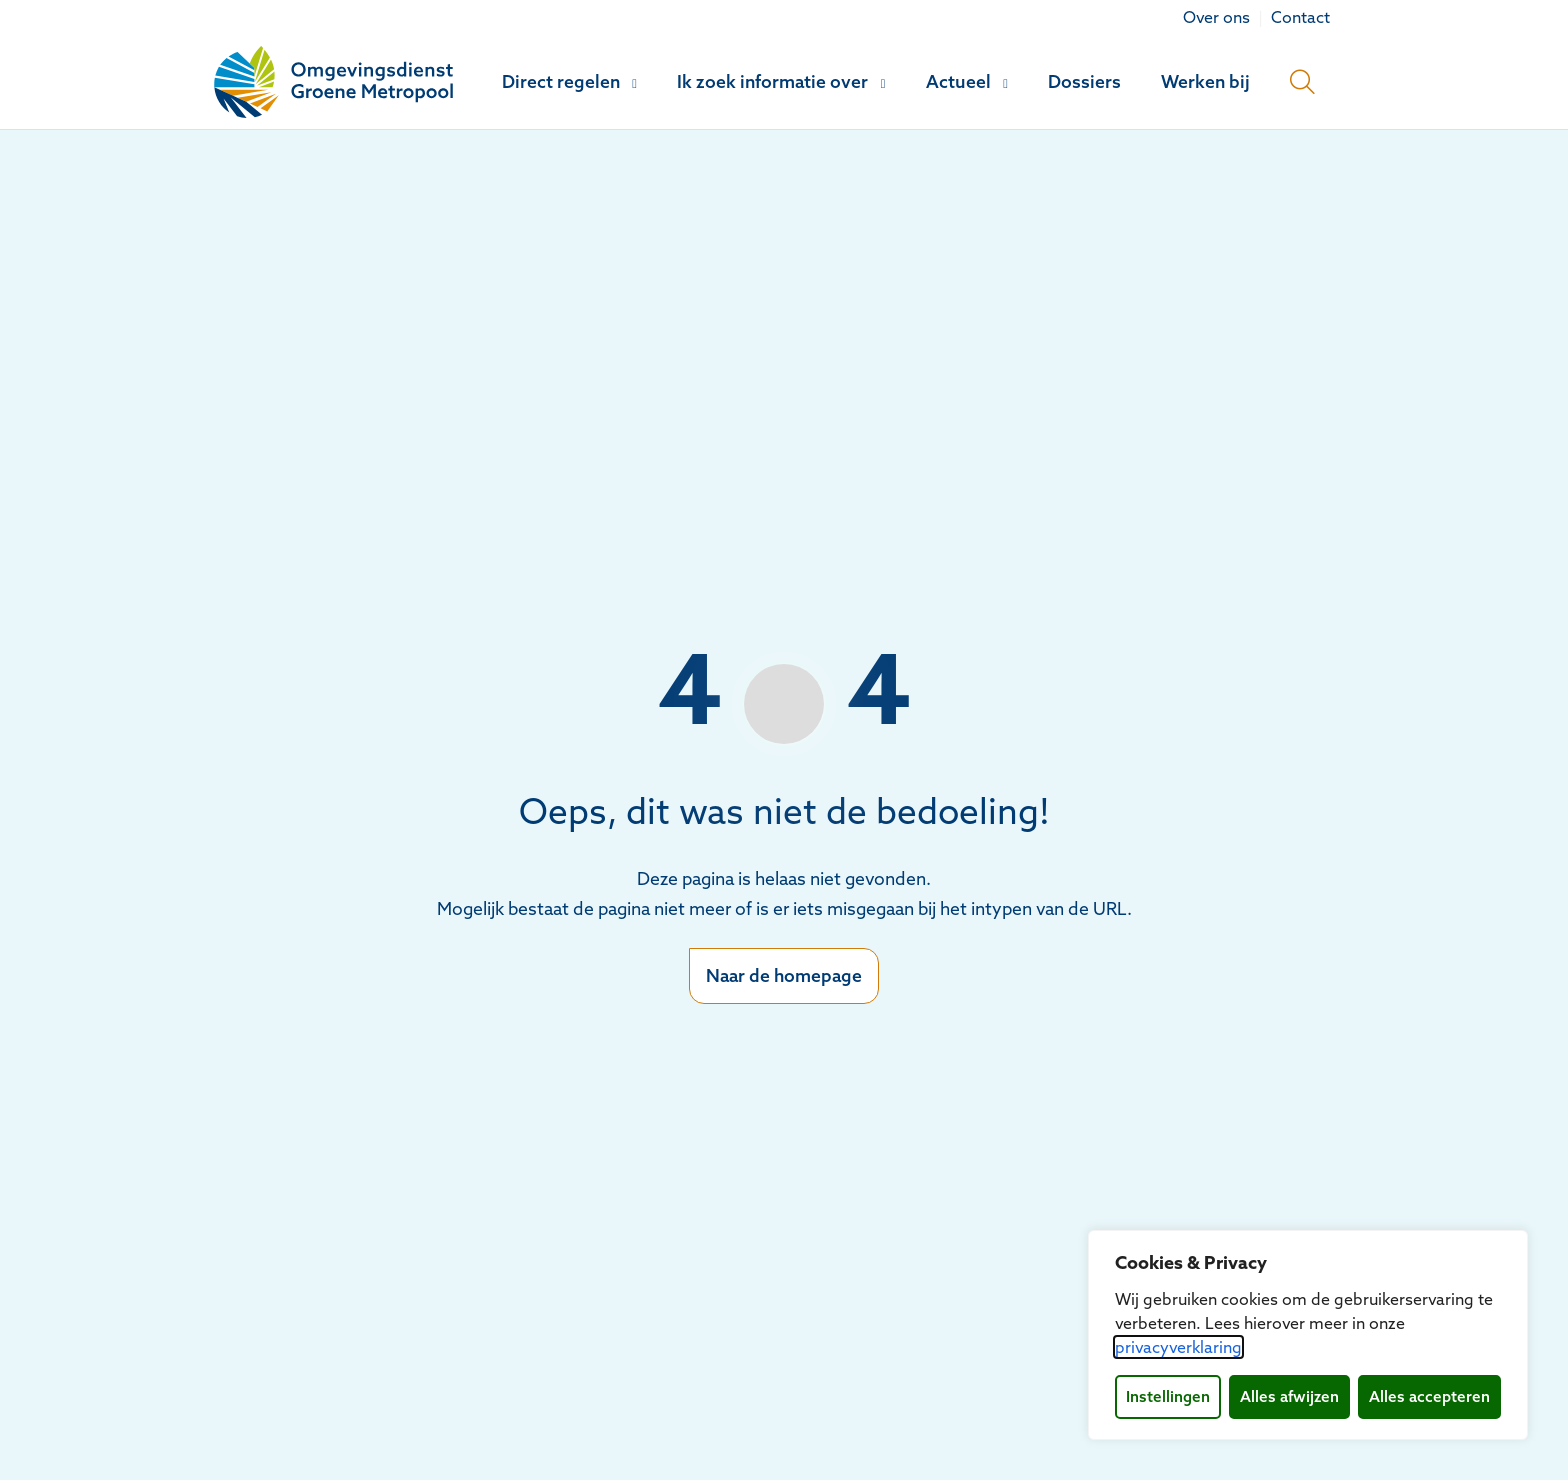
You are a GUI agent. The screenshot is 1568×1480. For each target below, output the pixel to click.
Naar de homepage (784, 975)
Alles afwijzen (1289, 1396)
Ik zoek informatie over (772, 81)
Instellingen (1168, 1396)
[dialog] (1308, 1335)
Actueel (958, 81)
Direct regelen (561, 81)
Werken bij (1205, 81)
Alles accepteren (1429, 1396)
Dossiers (1084, 81)
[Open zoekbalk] (1302, 82)
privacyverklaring (1178, 1347)
